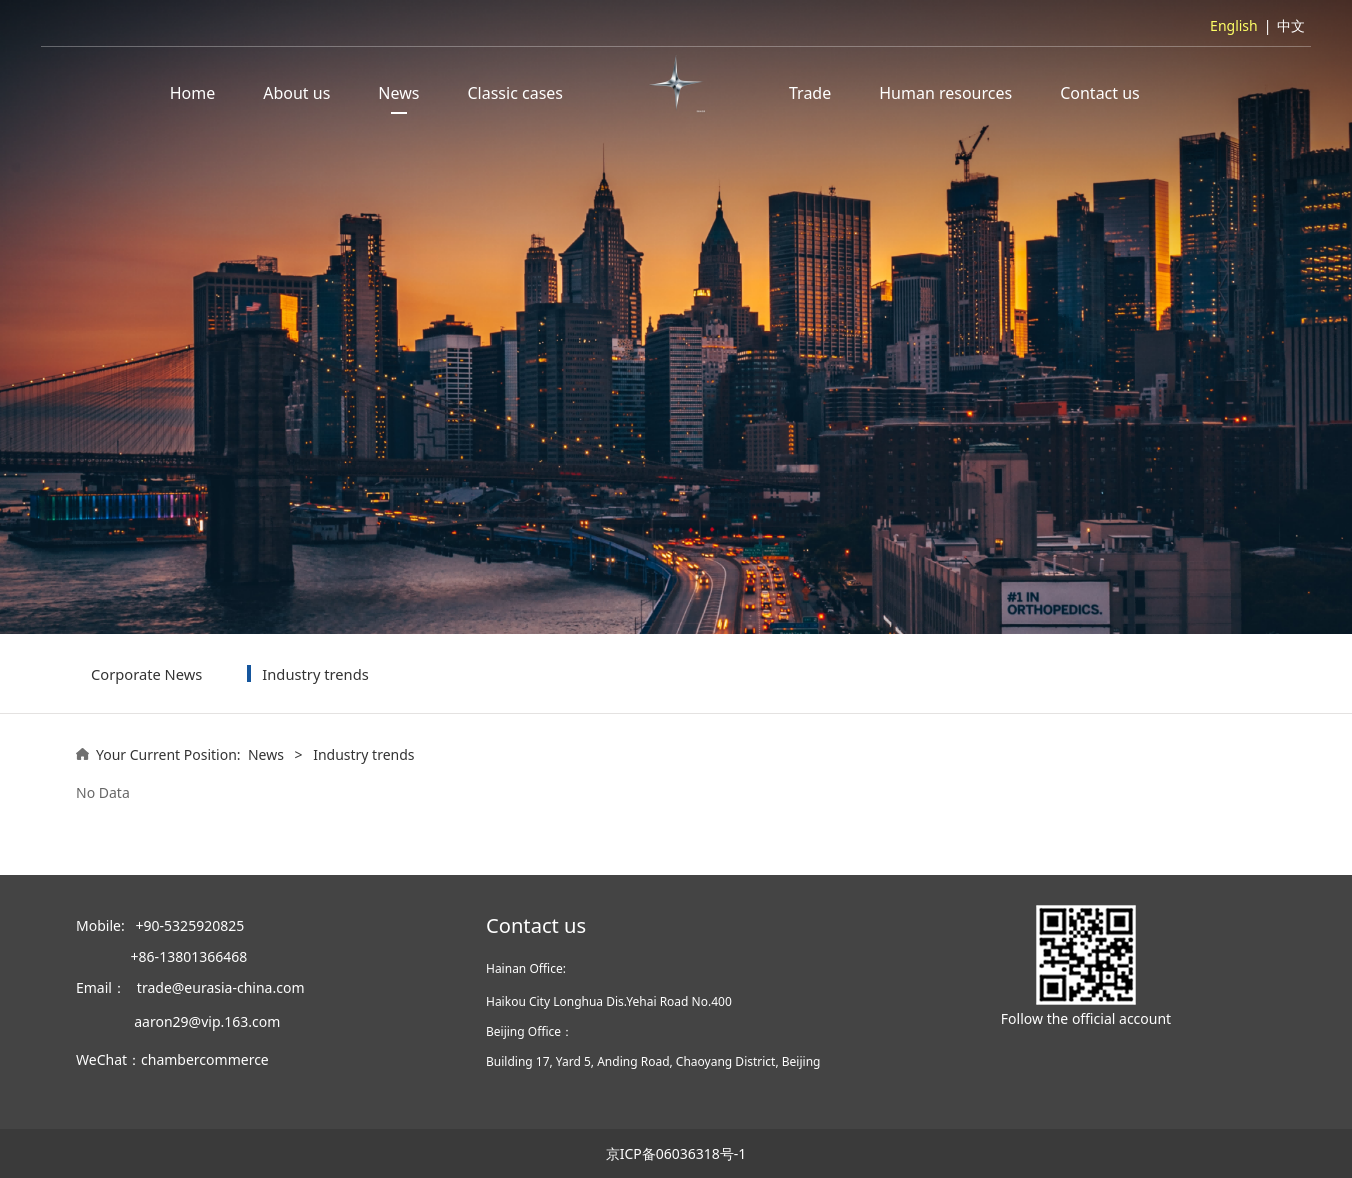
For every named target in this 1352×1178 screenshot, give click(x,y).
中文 (1291, 25)
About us (296, 93)
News (398, 93)
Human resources (945, 93)
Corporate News (146, 674)
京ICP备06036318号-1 (676, 1153)
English (1234, 25)
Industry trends (315, 674)
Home (193, 93)
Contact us (1100, 93)
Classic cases (515, 93)
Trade (810, 93)
